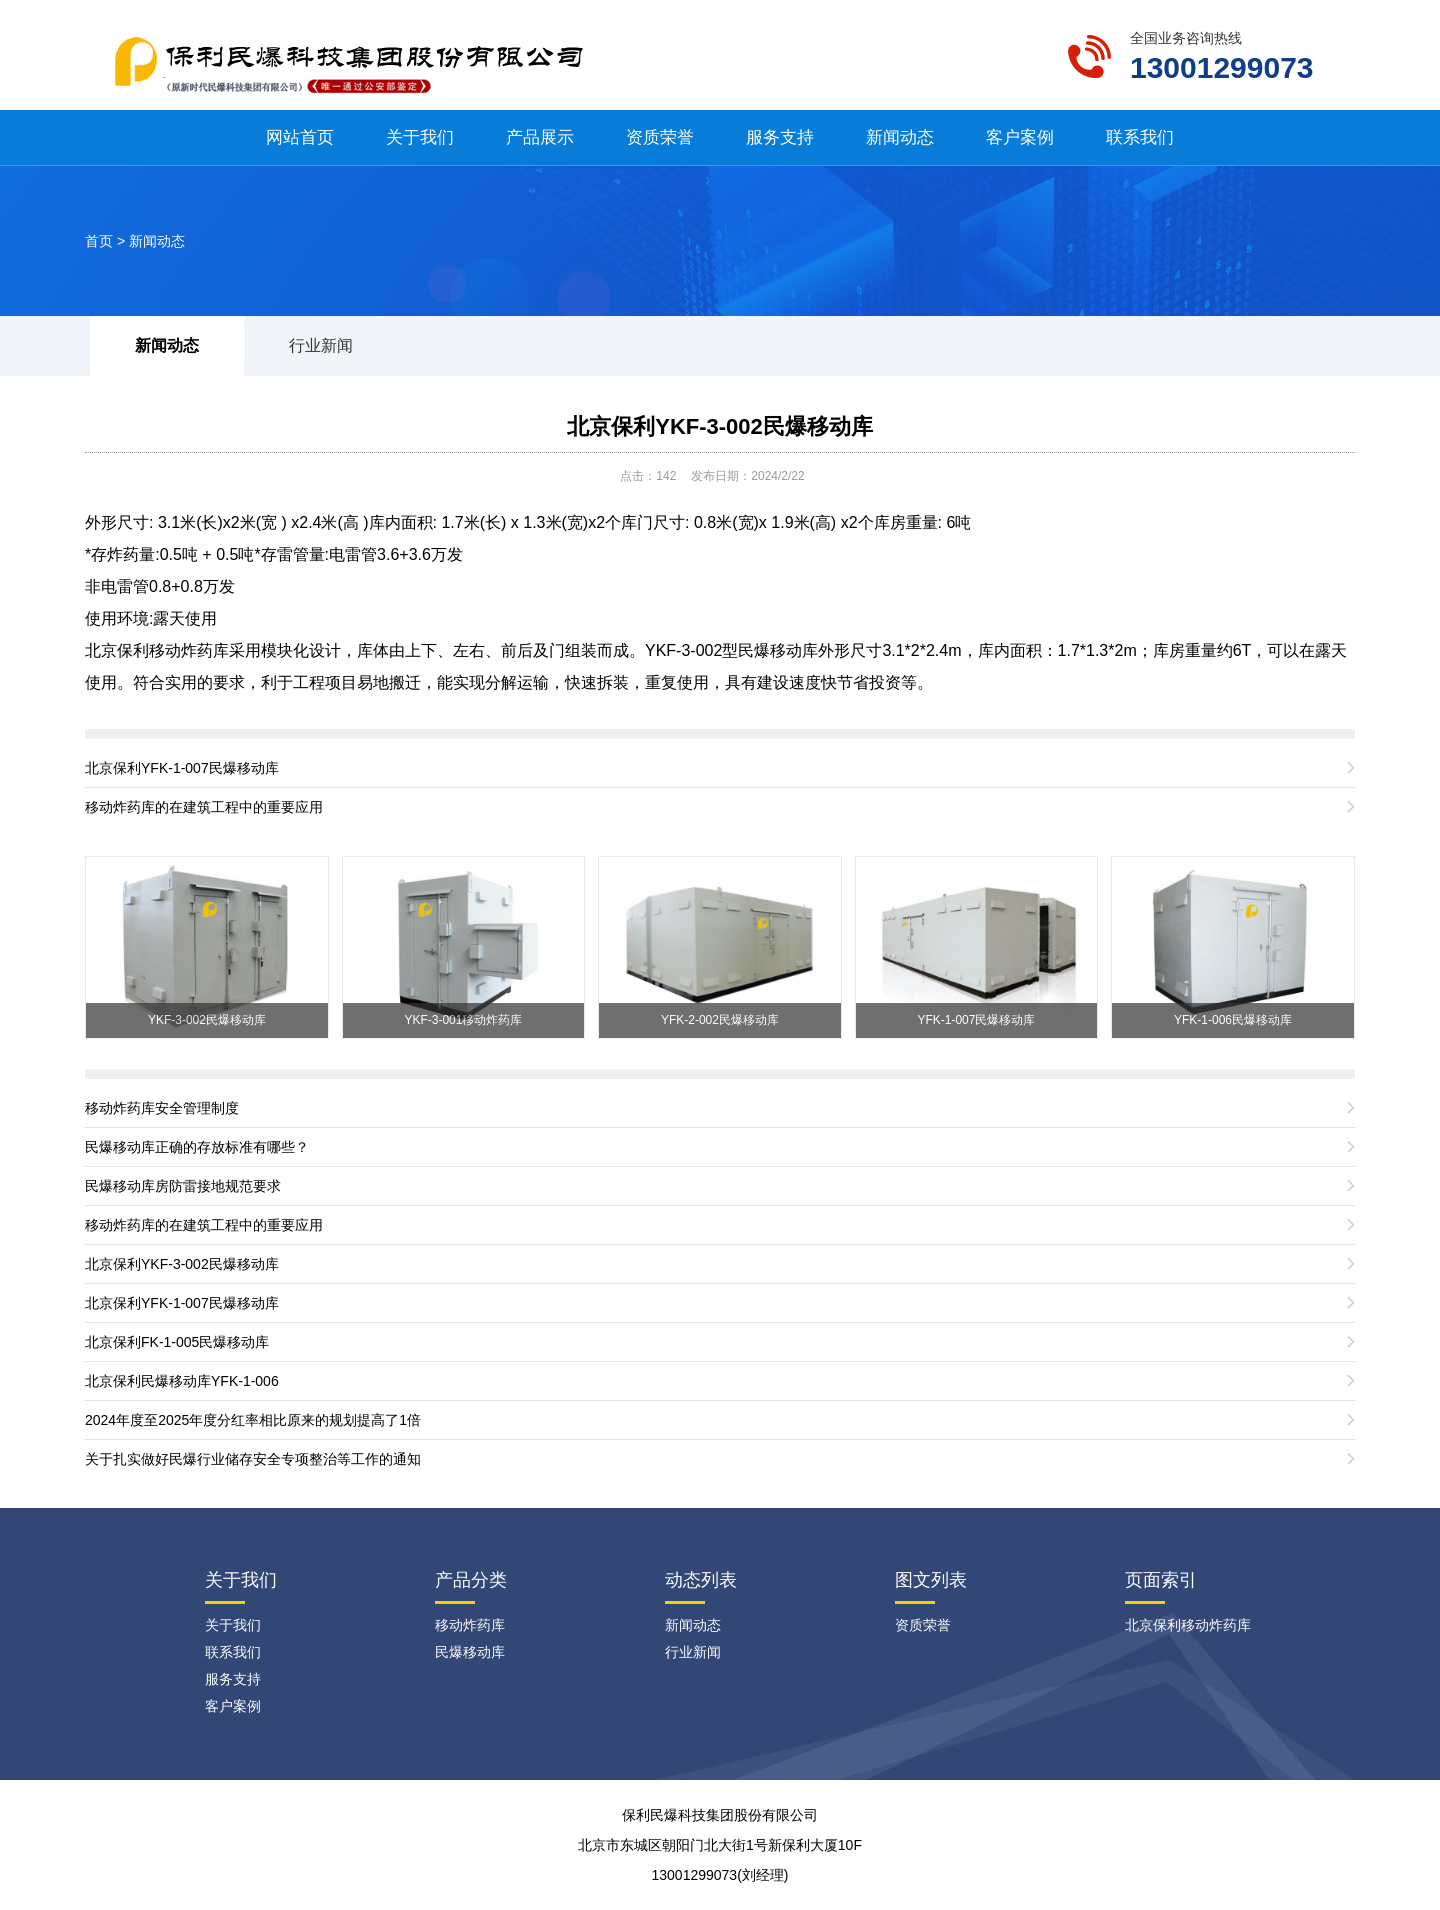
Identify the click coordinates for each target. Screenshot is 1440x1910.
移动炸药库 (470, 1625)
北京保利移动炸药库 (157, 650)
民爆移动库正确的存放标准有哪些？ (197, 1147)
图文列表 (931, 1580)
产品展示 (540, 137)
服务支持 (780, 137)
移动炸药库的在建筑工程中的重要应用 (204, 807)
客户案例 (1020, 137)
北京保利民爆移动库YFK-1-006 (182, 1381)
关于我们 (420, 137)
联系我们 (1140, 137)
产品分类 (471, 1580)
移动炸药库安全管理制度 (162, 1108)
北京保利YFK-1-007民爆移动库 (182, 768)
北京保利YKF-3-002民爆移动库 (720, 426)
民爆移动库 (778, 650)
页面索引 (1161, 1580)
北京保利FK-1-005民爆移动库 (177, 1342)
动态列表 (701, 1580)
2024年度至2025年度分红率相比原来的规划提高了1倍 (253, 1420)
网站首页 (300, 137)
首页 (99, 241)
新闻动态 (900, 137)
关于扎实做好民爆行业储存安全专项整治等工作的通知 (253, 1459)
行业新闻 (321, 345)
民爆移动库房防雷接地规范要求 (183, 1186)
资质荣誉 (660, 137)
